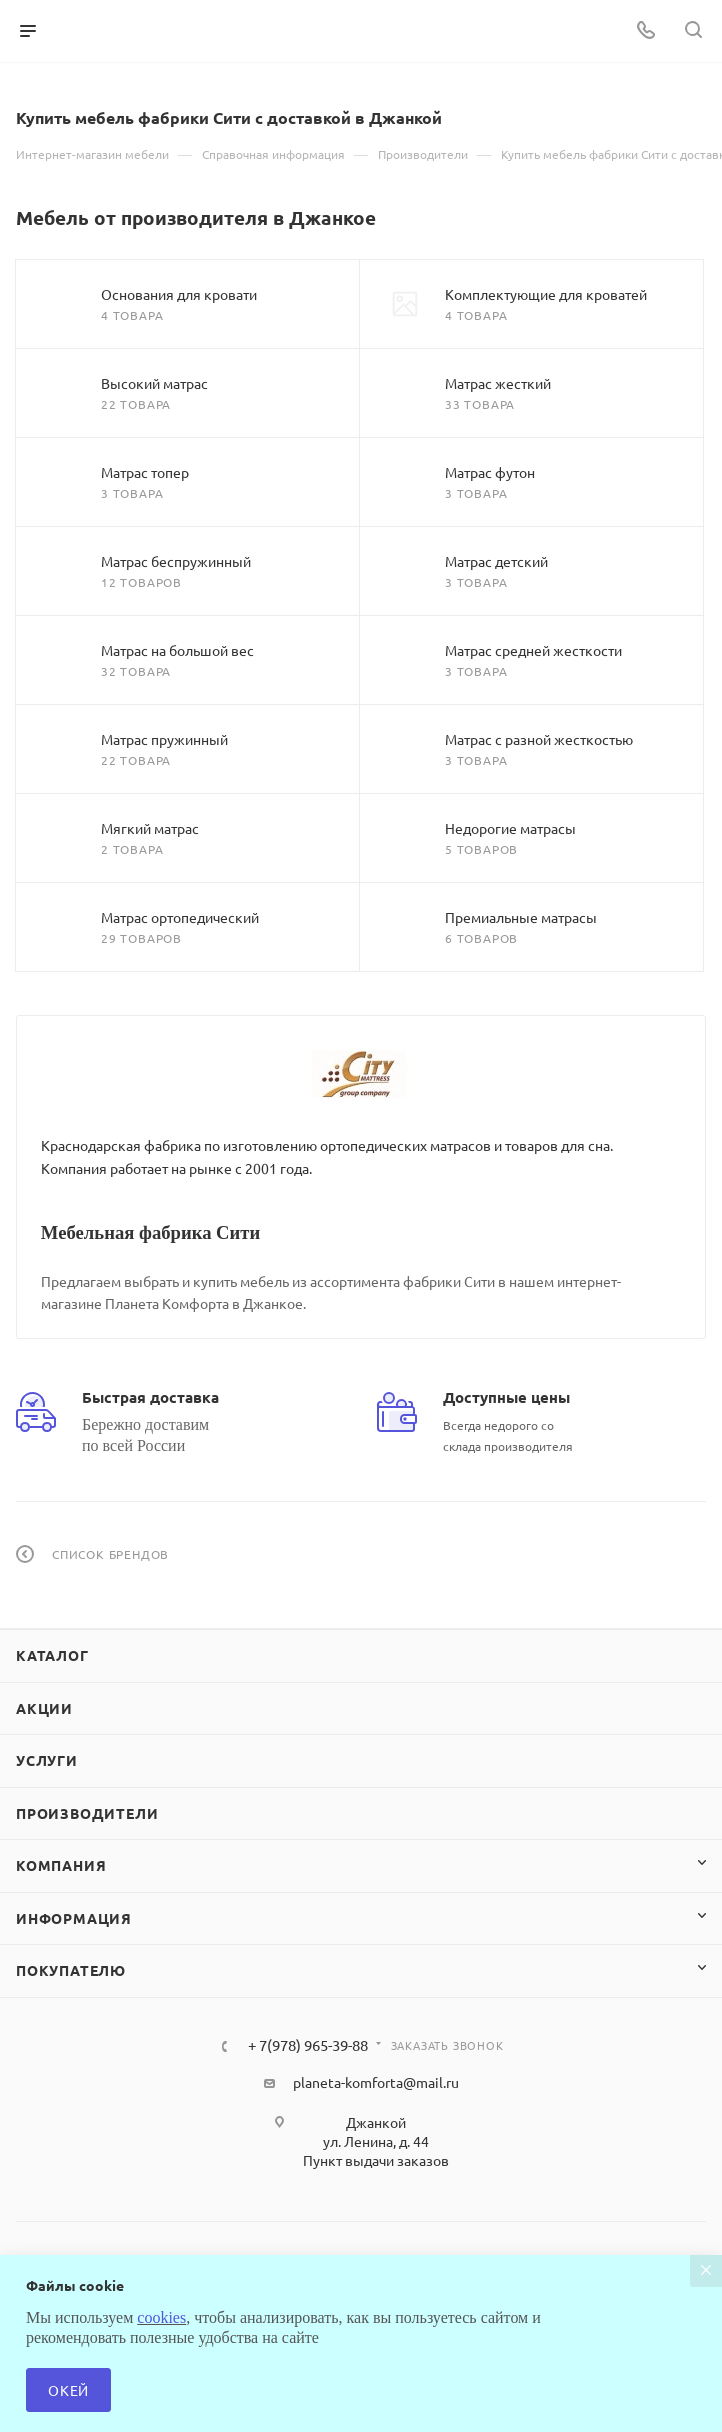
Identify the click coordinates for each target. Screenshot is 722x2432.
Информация (74, 1918)
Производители (87, 1813)
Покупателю (71, 1970)
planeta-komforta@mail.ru (376, 2082)
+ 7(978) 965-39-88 (308, 2045)
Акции (44, 1708)
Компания (61, 1865)
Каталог (52, 1655)
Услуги (47, 1760)
